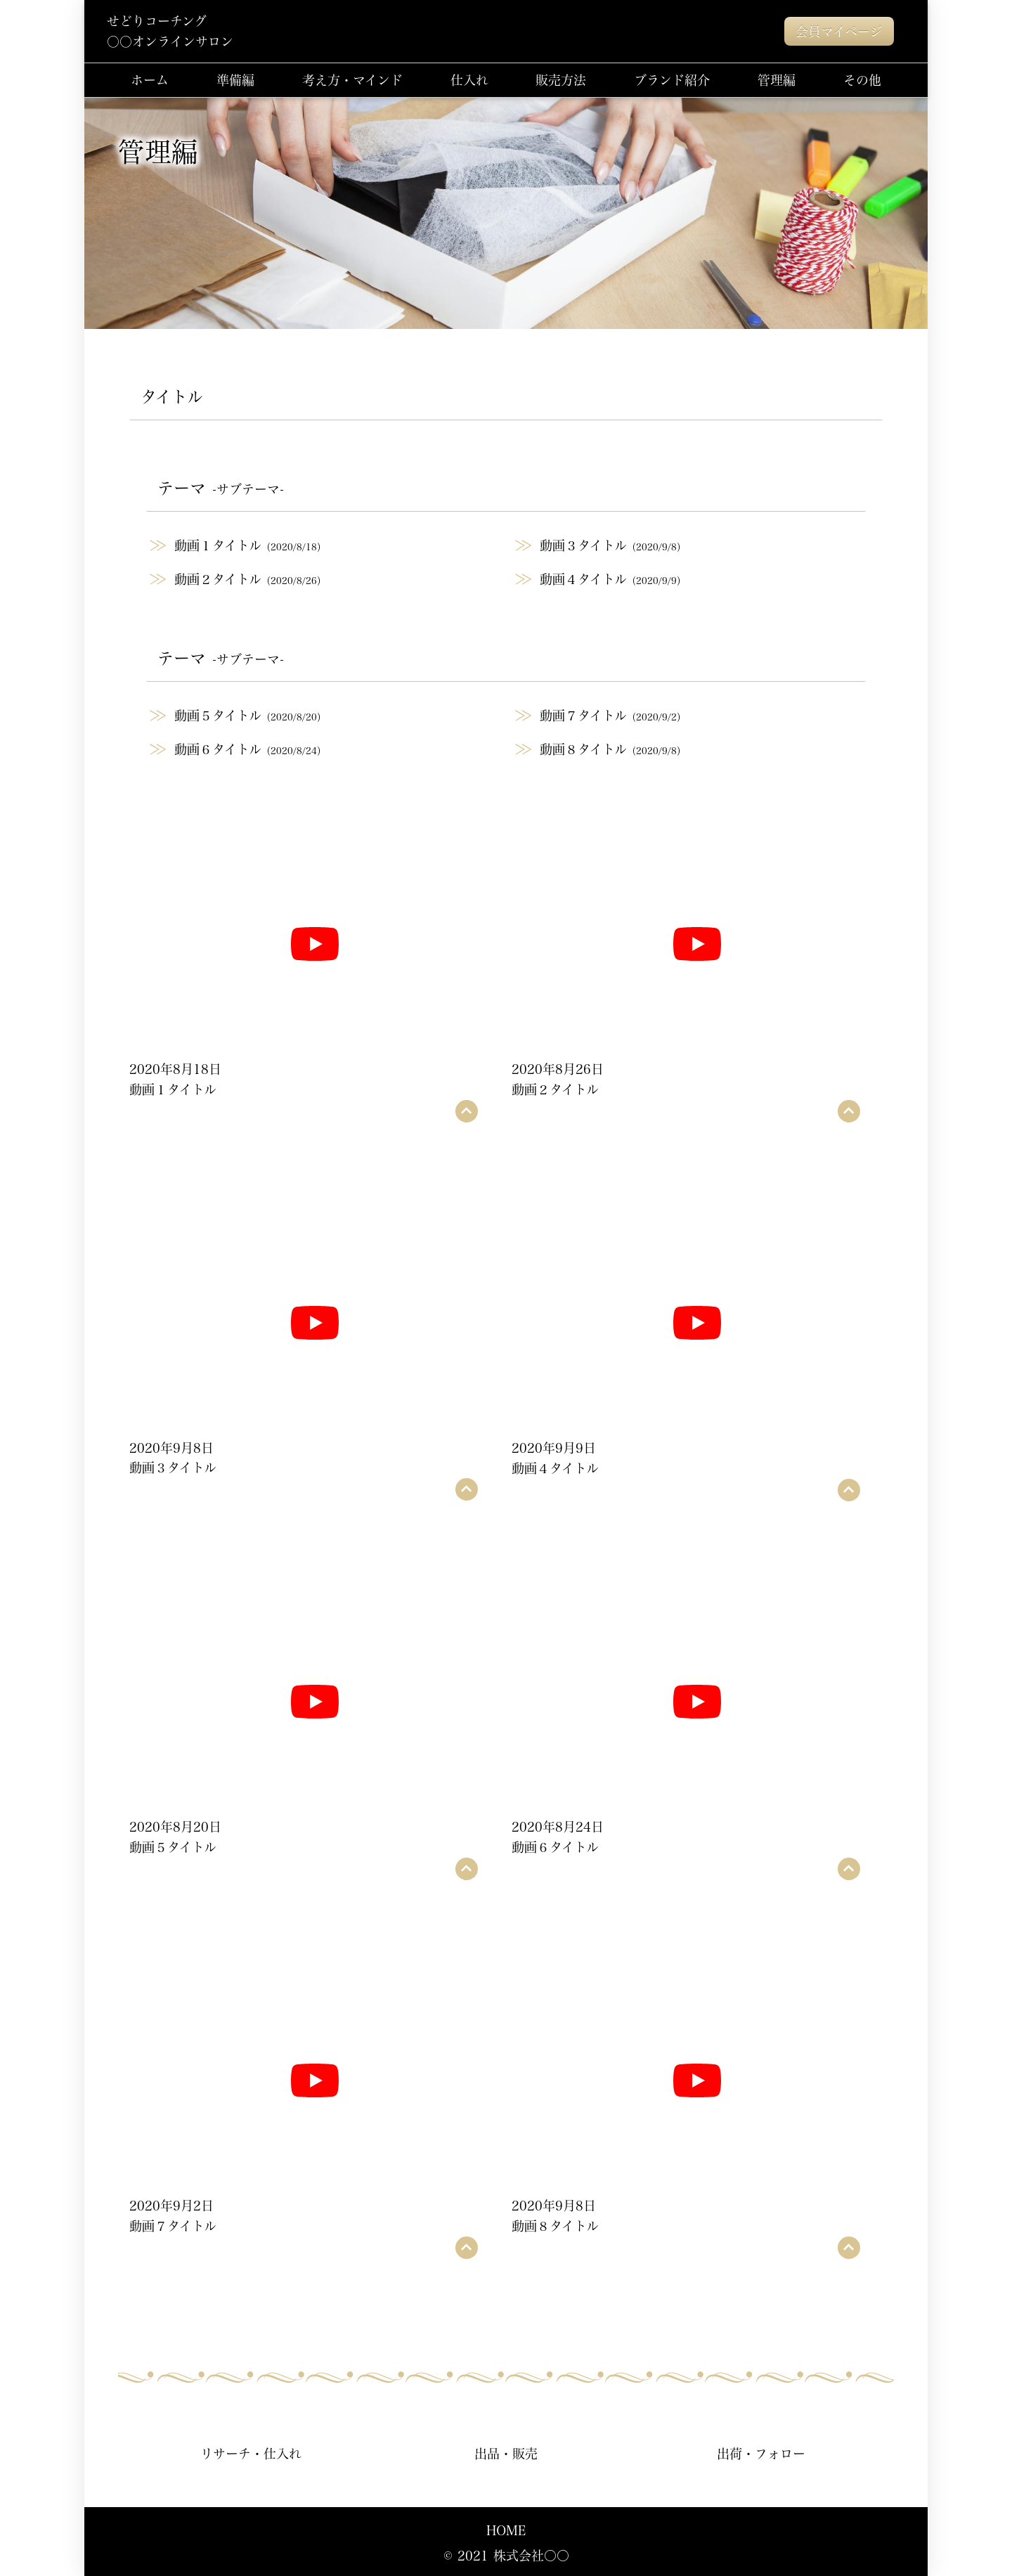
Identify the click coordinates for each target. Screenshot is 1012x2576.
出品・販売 (506, 2453)
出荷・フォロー (761, 2453)
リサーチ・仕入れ (250, 2453)
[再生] (315, 944)
